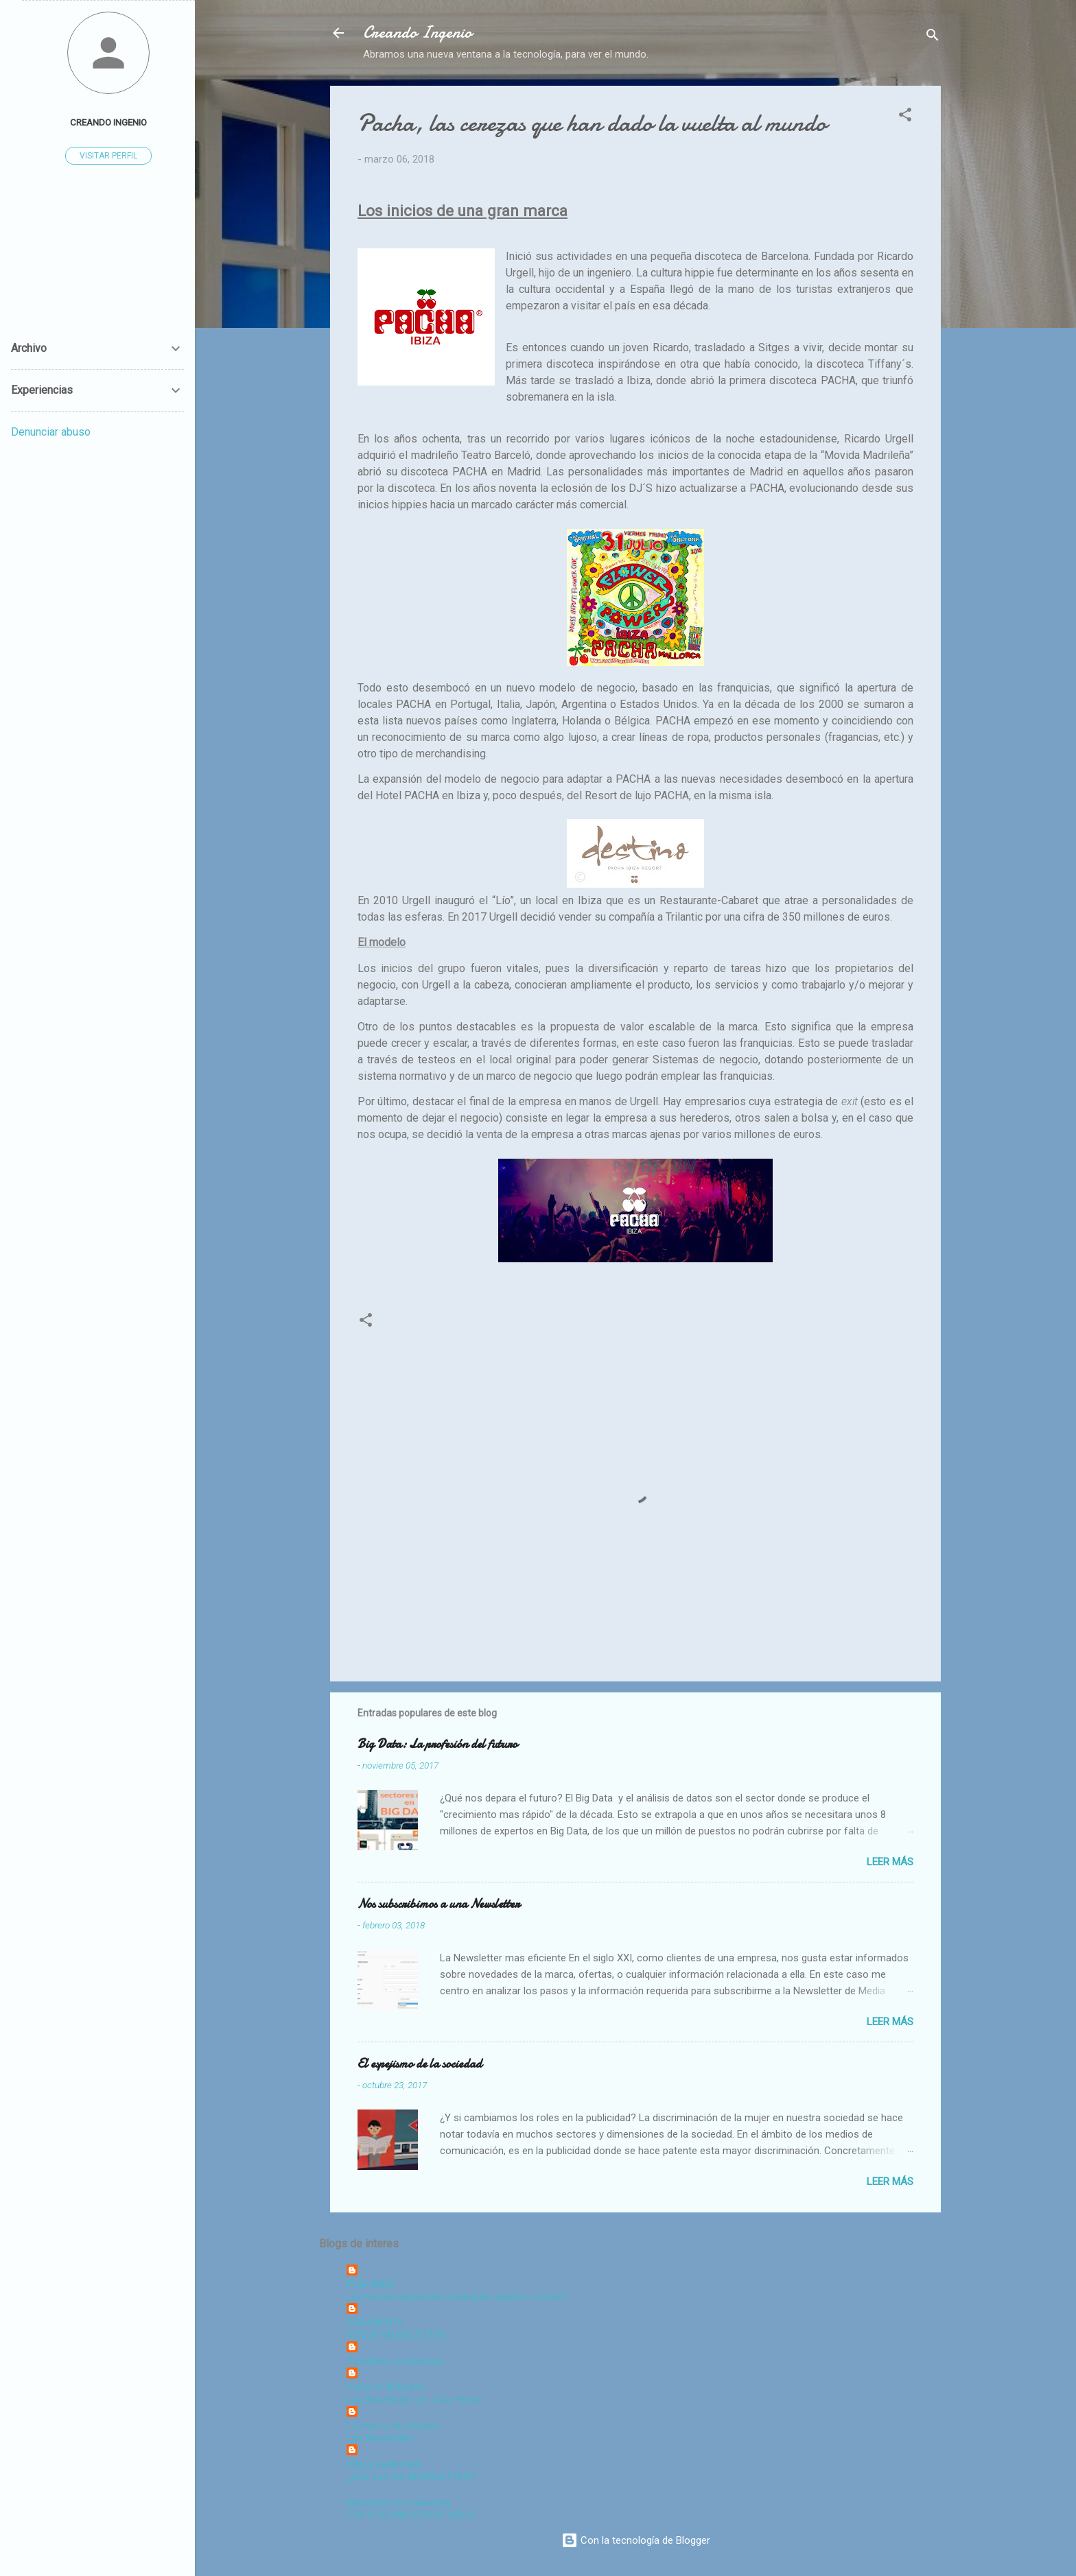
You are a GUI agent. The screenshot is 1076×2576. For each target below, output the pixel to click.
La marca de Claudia (392, 2426)
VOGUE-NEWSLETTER (396, 2335)
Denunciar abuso (51, 431)
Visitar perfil (108, 156)
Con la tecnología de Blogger (635, 2540)
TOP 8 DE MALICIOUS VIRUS (410, 2515)
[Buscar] (932, 37)
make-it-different (385, 2387)
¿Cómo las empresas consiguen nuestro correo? (458, 2297)
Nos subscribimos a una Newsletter (438, 1904)
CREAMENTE (375, 2323)
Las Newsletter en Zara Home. (415, 2400)
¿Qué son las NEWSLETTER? (411, 2476)
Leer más (890, 1862)
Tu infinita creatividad (394, 2361)
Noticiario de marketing (399, 2502)
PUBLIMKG (371, 2284)
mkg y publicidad (384, 2464)
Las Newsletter (380, 2438)
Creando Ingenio (417, 32)
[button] (905, 117)
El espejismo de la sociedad (420, 2063)
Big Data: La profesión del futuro (437, 1744)
